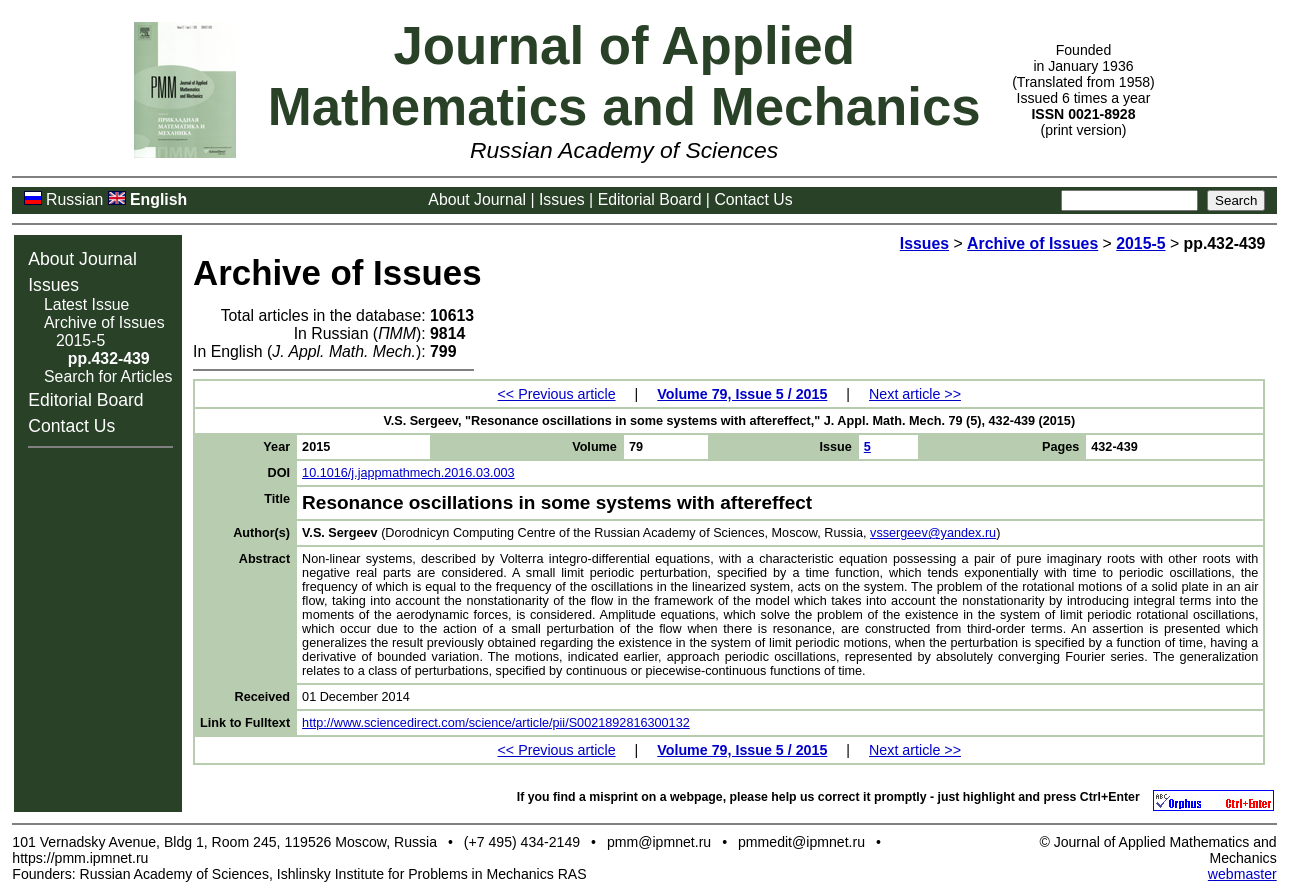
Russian (74, 199)
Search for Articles (108, 376)
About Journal (477, 199)
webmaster (1242, 874)
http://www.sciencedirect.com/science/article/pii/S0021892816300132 (496, 723)
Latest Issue (86, 304)
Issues (562, 199)
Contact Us (753, 199)
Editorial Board (650, 199)
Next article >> (915, 394)
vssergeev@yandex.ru (933, 533)
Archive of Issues (104, 322)
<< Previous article (557, 394)
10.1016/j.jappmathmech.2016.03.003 (408, 473)
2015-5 (80, 340)
